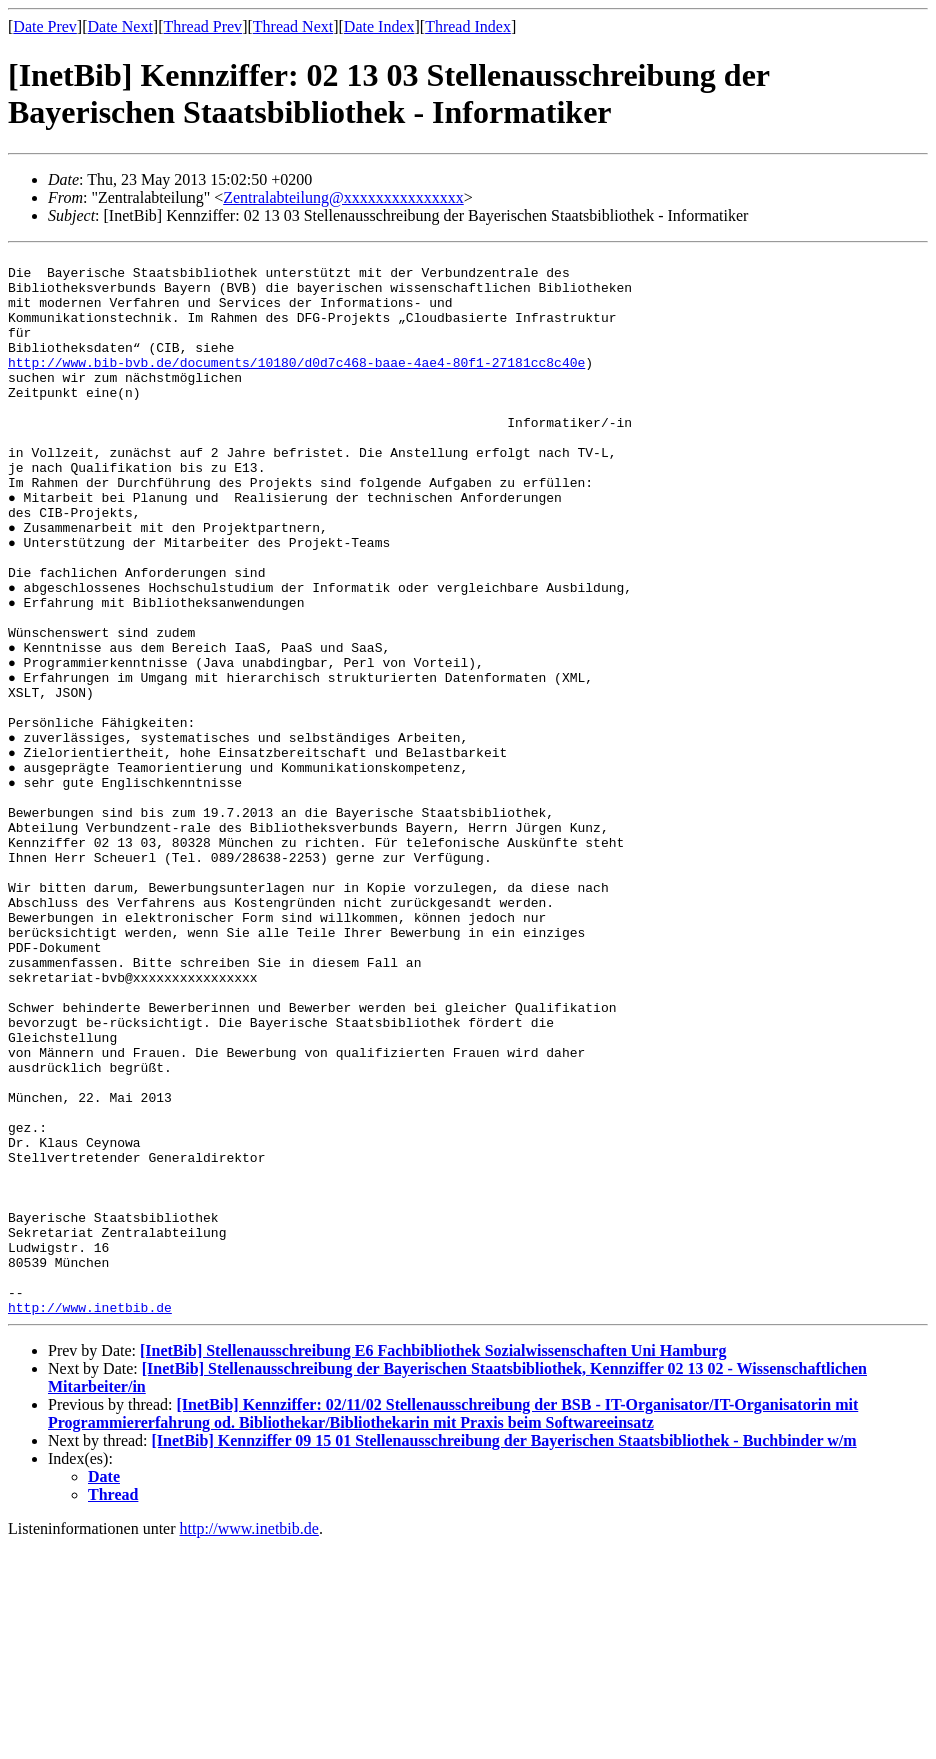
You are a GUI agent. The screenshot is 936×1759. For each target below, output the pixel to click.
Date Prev (45, 26)
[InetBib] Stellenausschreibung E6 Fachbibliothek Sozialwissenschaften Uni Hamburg (433, 1563)
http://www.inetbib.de (90, 1520)
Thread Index (468, 26)
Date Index (379, 26)
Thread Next (293, 26)
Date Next (120, 26)
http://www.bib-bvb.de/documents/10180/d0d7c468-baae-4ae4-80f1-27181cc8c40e (296, 386)
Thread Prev (202, 26)
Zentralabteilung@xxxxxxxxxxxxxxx (343, 197)
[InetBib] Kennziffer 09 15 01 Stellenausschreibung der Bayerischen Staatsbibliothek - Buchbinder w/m (504, 1653)
